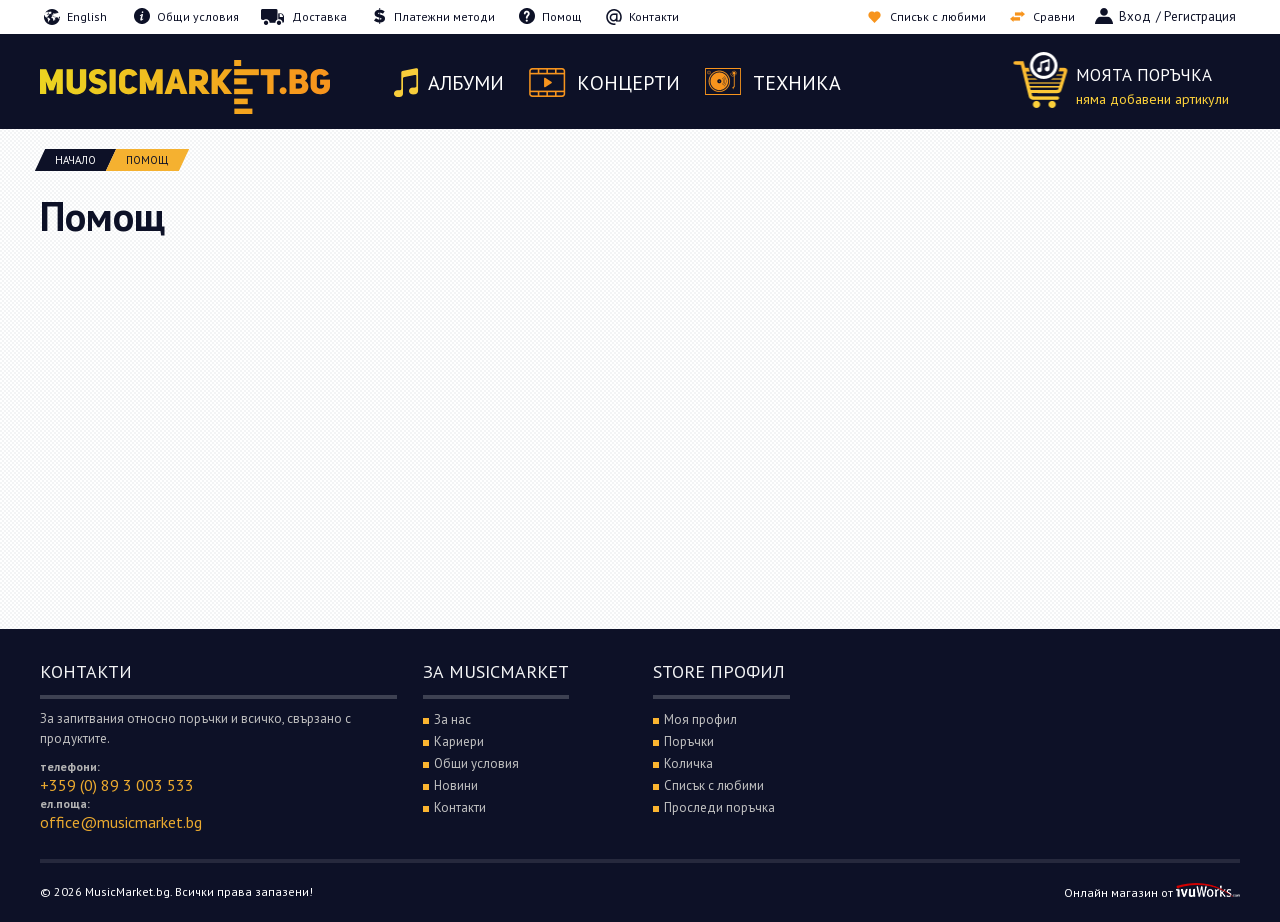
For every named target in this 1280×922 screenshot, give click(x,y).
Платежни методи (444, 16)
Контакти (654, 16)
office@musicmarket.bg (121, 822)
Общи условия (198, 16)
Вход (1135, 16)
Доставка (319, 16)
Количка (688, 763)
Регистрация (1200, 16)
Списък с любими (938, 16)
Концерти (628, 83)
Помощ (562, 16)
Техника (797, 83)
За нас (452, 719)
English (87, 16)
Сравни (1054, 16)
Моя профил (700, 719)
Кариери (459, 741)
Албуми (466, 83)
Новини (456, 785)
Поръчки (689, 741)
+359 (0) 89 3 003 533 (117, 785)
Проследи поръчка (719, 807)
